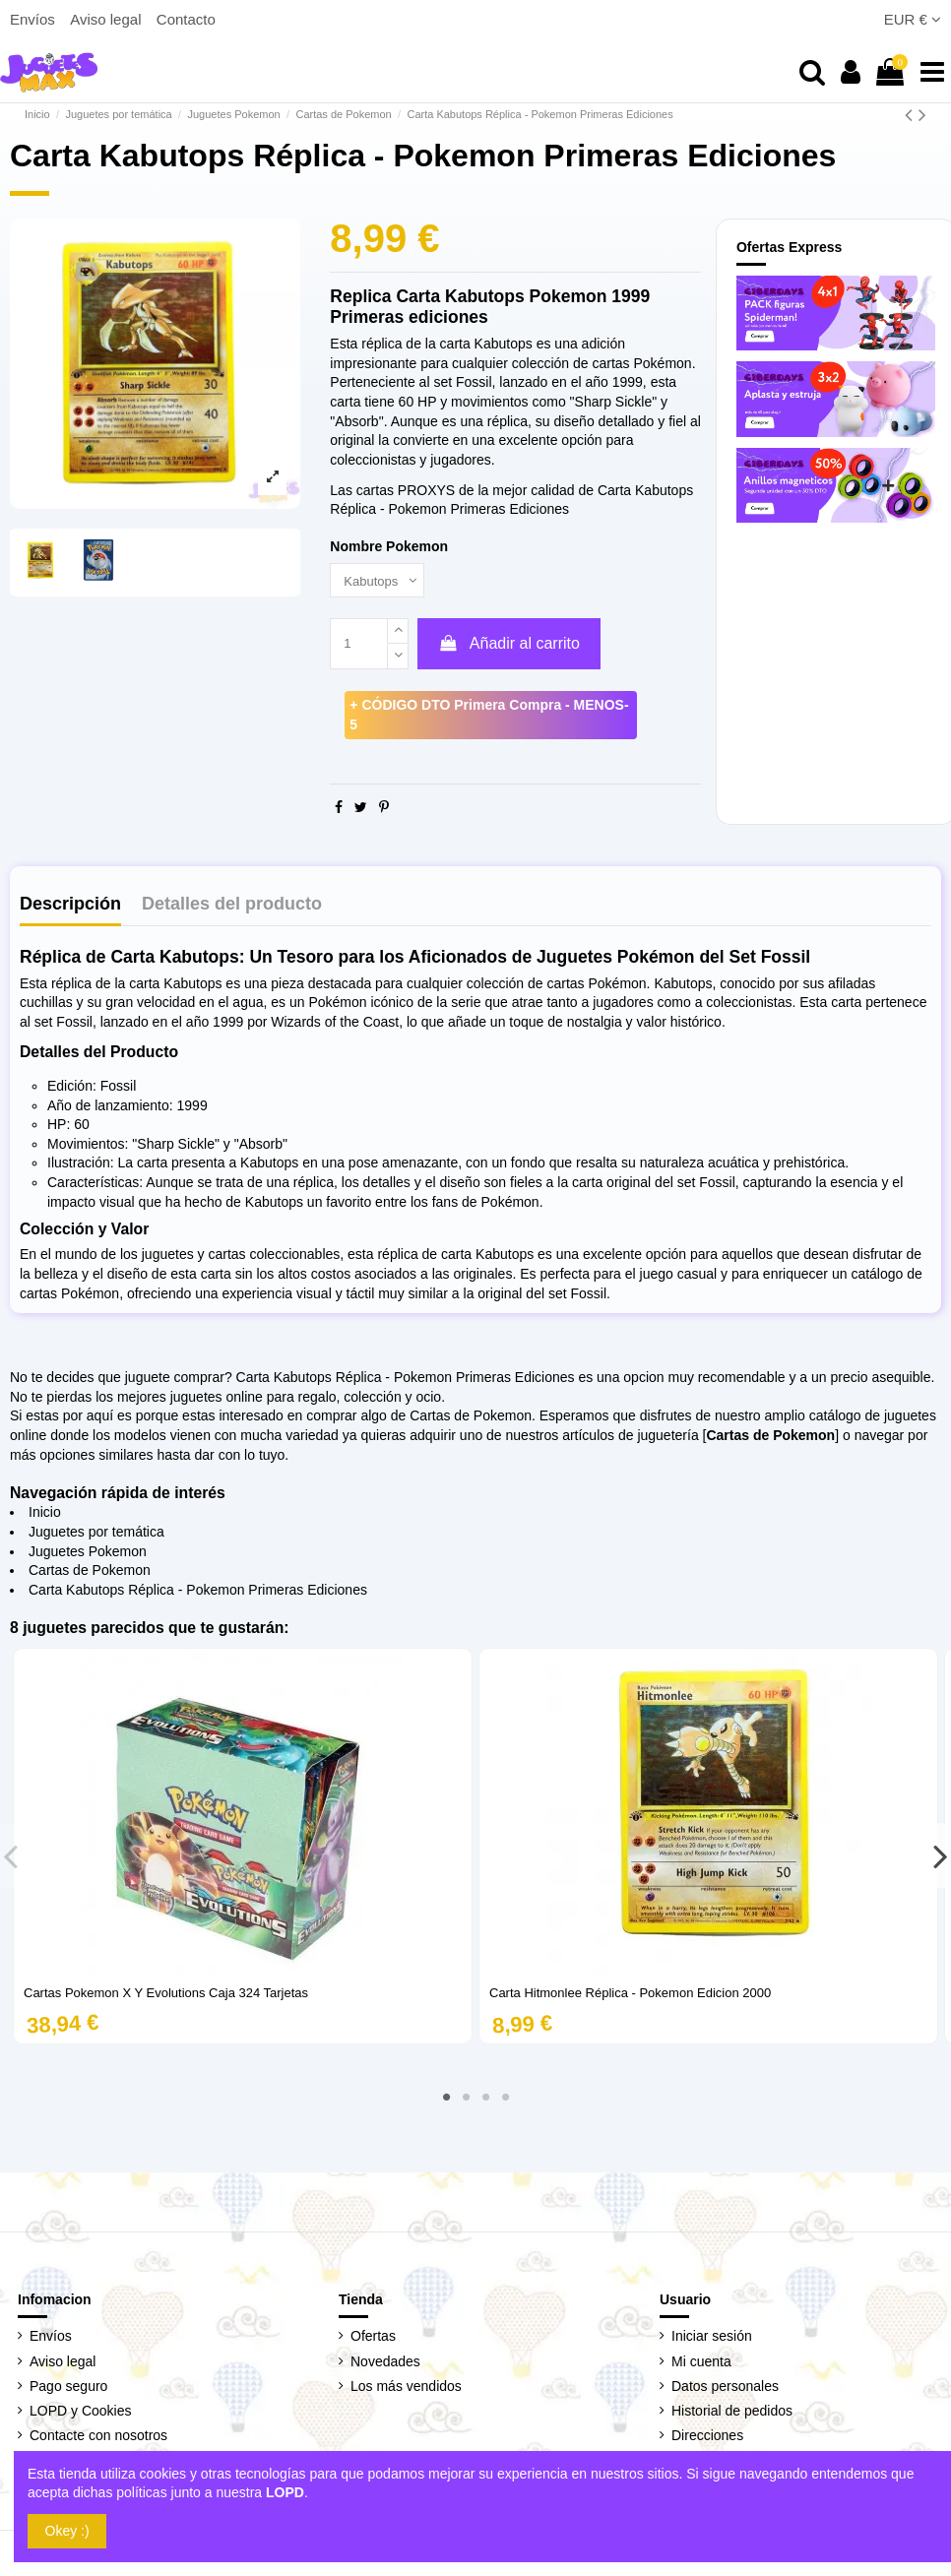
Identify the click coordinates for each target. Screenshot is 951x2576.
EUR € (912, 19)
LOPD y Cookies (80, 2413)
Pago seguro (68, 2388)
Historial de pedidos (731, 2413)
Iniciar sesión (711, 2339)
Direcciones (707, 2438)
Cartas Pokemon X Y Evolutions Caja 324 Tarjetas (166, 1994)
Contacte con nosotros (98, 2438)
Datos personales (725, 2388)
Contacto (186, 19)
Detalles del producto (232, 907)
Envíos (34, 19)
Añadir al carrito (509, 645)
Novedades (385, 2363)
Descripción (70, 907)
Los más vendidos (406, 2388)
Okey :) (67, 2531)
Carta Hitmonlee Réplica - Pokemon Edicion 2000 (630, 1994)
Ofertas (373, 2339)
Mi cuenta (701, 2363)
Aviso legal (107, 19)
